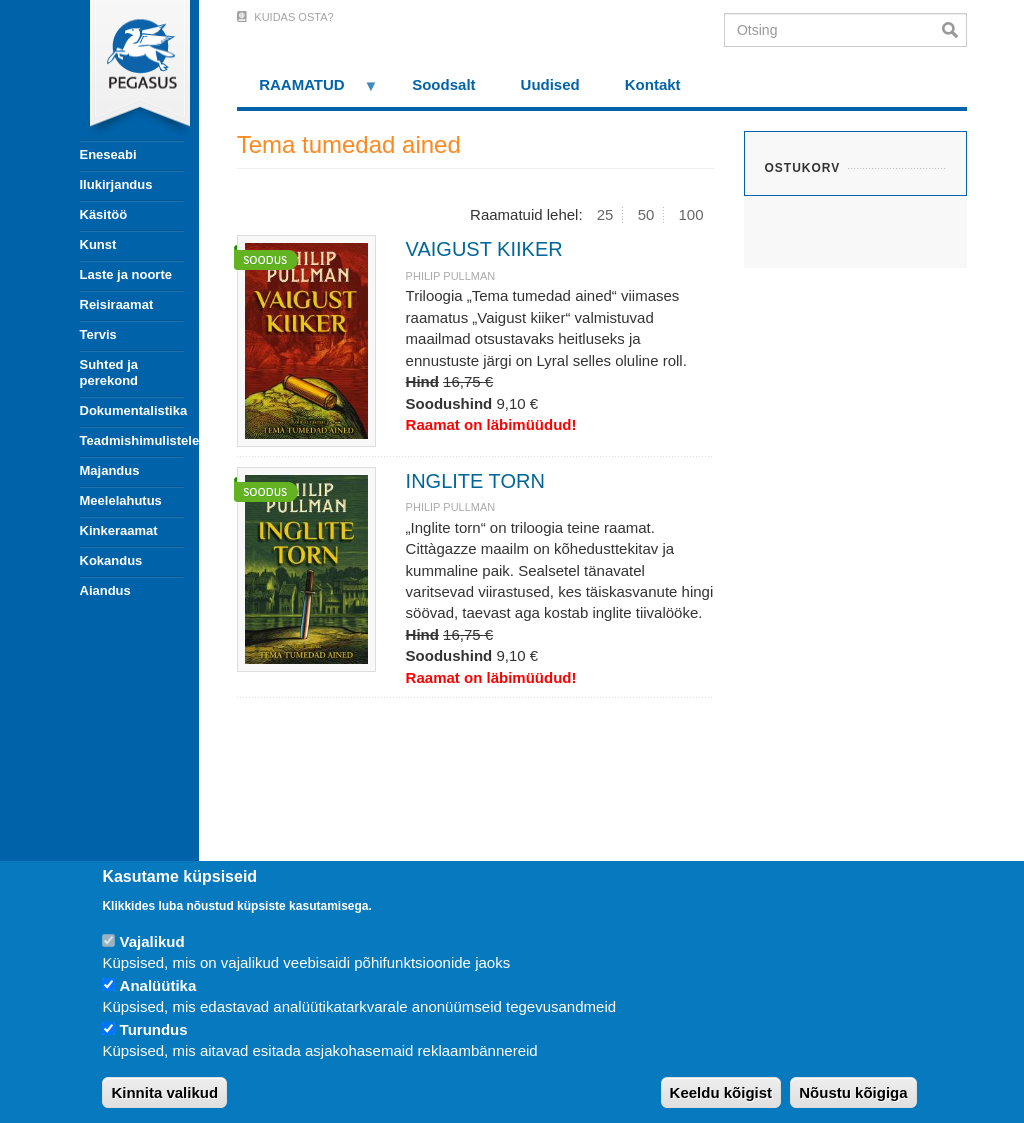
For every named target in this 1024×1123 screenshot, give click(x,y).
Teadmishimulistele (132, 440)
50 (646, 214)
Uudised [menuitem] (550, 84)
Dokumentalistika (132, 410)
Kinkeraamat (119, 530)
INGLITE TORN (475, 481)
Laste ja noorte (126, 274)
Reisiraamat (117, 304)
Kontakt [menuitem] (653, 84)
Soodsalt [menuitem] (443, 84)
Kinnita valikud (164, 1092)
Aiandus (105, 590)
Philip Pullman (451, 276)
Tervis (98, 334)
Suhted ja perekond (109, 372)
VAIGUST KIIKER (484, 249)
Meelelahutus (121, 500)
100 (691, 214)
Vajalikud (152, 941)
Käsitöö (104, 214)
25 (605, 214)
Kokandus (111, 560)
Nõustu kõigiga (853, 1092)
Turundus (154, 1029)
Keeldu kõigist (721, 1092)
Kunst (98, 244)
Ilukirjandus (116, 184)
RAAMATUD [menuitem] (308, 91)
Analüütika (158, 985)
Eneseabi (108, 154)
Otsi (954, 30)
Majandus (110, 470)
